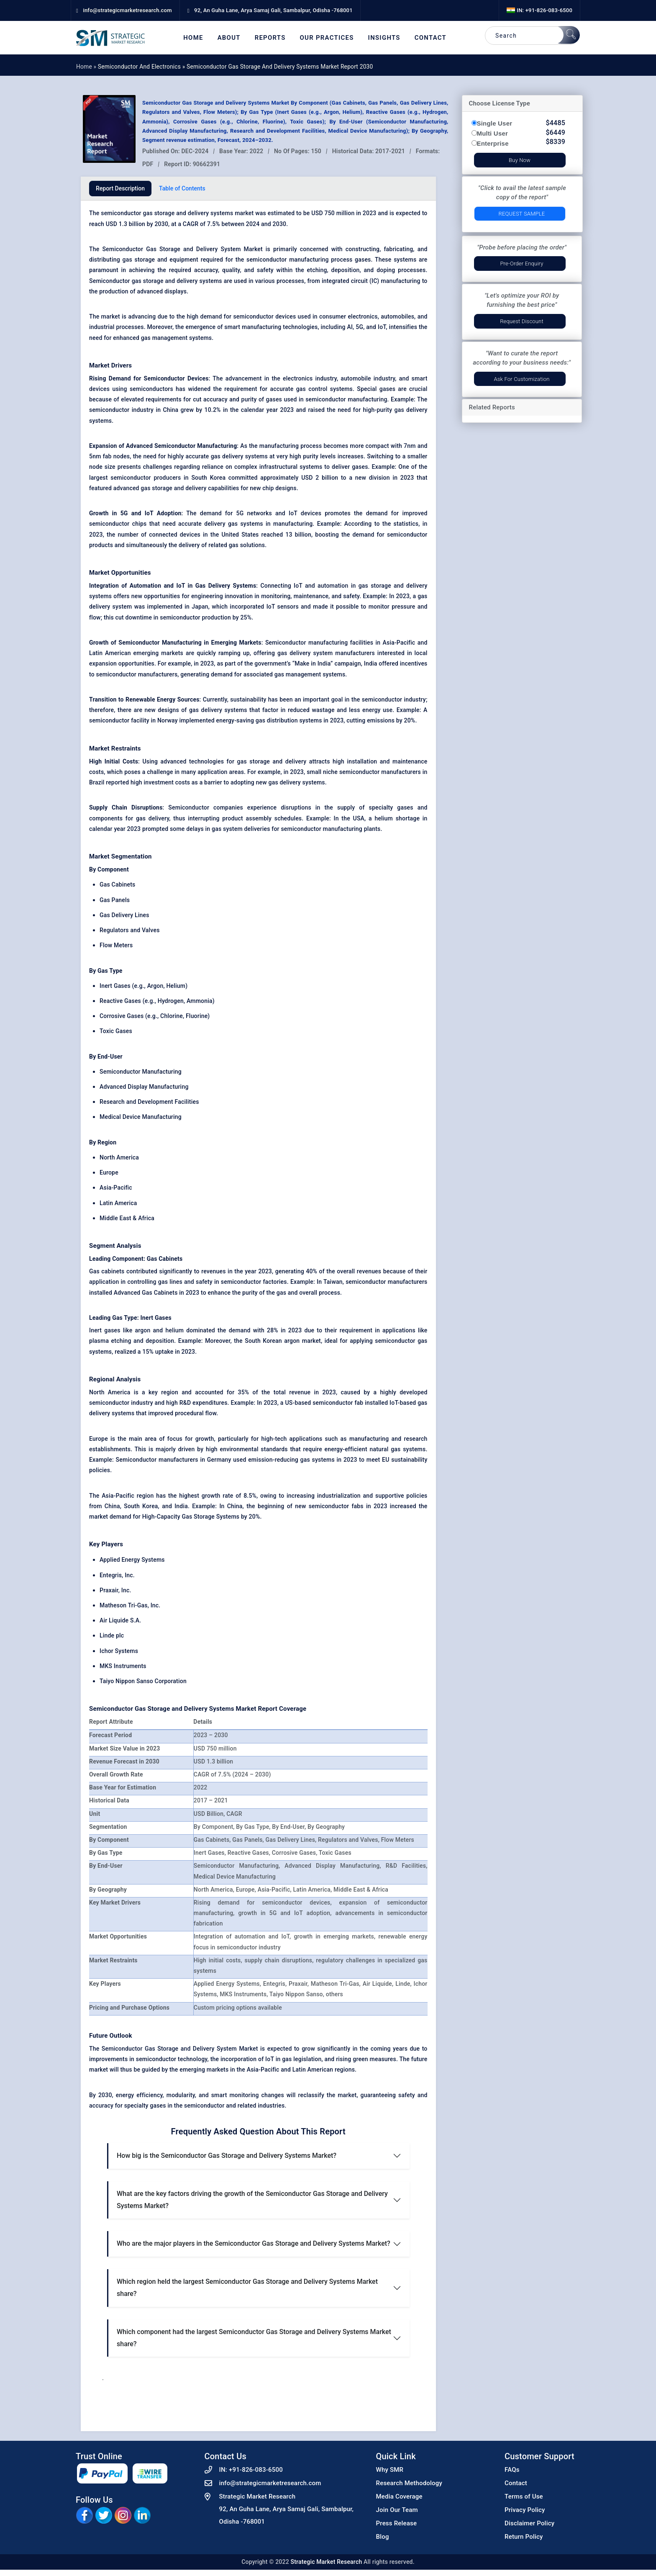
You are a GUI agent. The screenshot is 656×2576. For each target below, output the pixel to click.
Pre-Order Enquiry (521, 263)
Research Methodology (409, 2483)
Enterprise (493, 143)
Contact (430, 38)
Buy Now (519, 160)
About (229, 38)
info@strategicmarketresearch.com (270, 2483)
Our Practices (327, 38)
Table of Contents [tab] (182, 188)
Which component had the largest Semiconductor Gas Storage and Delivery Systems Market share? (254, 2338)
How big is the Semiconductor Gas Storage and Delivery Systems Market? (226, 2156)
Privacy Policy (525, 2510)
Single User (494, 123)
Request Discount (521, 321)
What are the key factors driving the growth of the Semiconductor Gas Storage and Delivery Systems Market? (252, 2200)
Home (193, 38)
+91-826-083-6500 (256, 2469)
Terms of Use (524, 2496)
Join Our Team (397, 2510)
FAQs (512, 2469)
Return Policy (524, 2536)
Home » (87, 66)
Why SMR (390, 2469)
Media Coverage (399, 2496)
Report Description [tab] (120, 188)
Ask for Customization (521, 379)
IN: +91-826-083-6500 (539, 10)
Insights (384, 38)
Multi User (492, 133)
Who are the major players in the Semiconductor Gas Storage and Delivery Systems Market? (253, 2243)
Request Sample (522, 214)
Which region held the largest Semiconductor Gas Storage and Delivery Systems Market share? (247, 2288)
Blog (382, 2536)
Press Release (396, 2523)
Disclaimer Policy (529, 2523)
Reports (270, 38)
